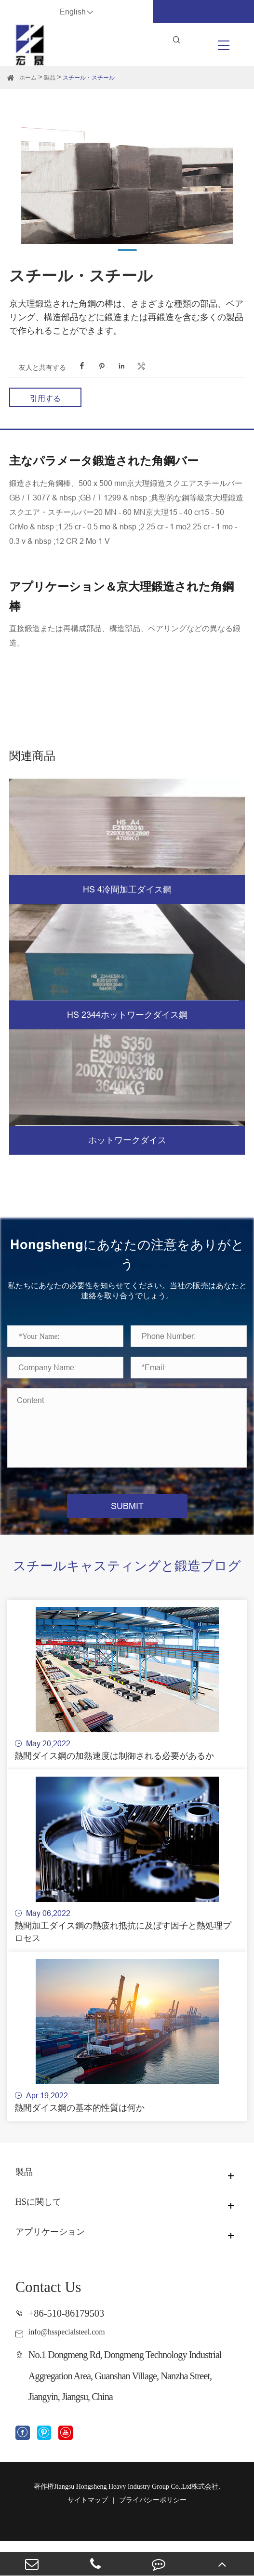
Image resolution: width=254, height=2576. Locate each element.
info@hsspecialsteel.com (77, 2365)
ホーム (28, 77)
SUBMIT (127, 1506)
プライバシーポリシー (153, 2535)
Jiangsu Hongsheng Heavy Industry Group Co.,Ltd (122, 2521)
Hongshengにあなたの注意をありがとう (127, 1254)
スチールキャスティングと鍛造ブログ (127, 1575)
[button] (127, 250)
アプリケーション (61, 2267)
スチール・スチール (89, 77)
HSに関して (45, 2237)
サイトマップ (87, 2535)
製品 (49, 77)
